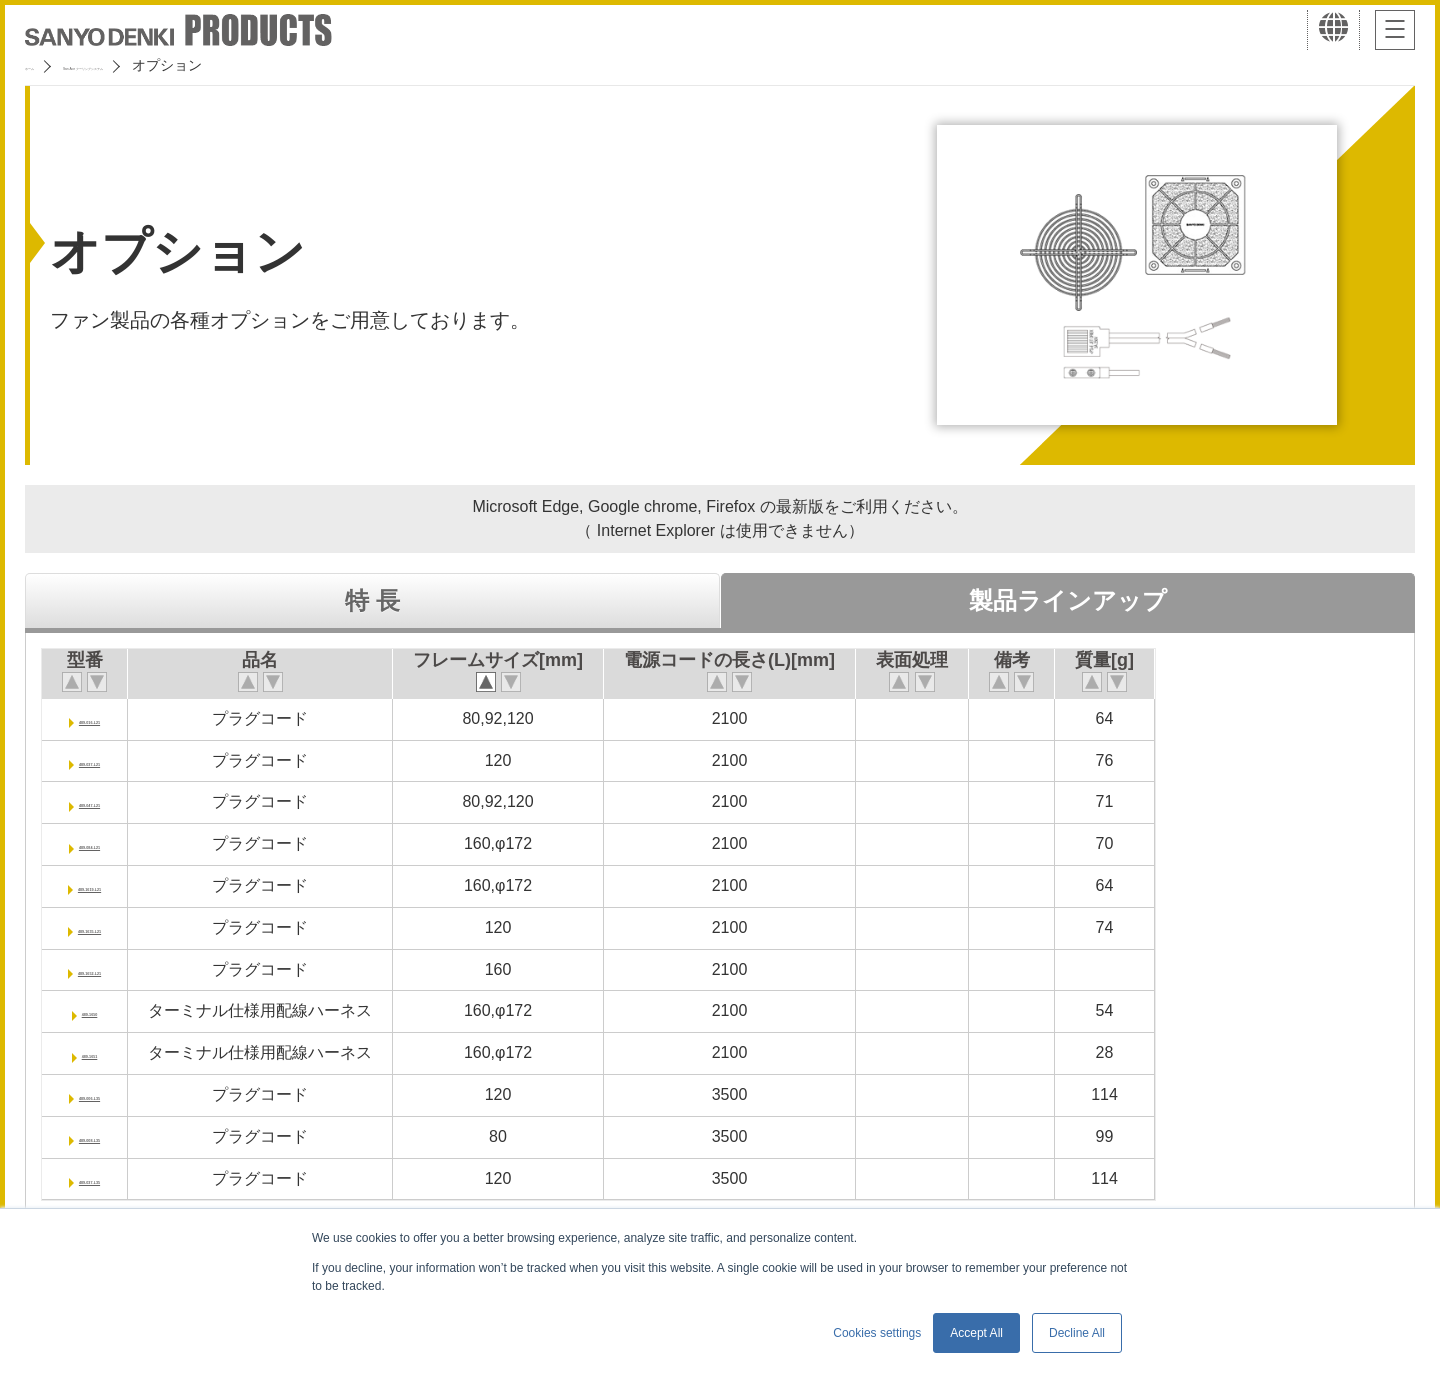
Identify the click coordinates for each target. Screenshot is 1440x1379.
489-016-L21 (121, 718)
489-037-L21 (121, 760)
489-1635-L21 (121, 927)
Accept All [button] (976, 1333)
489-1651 (121, 1052)
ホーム (46, 65)
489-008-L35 (121, 1136)
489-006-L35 (121, 1094)
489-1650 (121, 1010)
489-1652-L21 (121, 969)
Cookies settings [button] (877, 1333)
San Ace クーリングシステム (187, 65)
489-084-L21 (121, 843)
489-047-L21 (121, 801)
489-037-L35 (121, 1178)
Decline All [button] (1077, 1333)
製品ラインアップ (1068, 600)
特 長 (372, 600)
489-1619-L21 (121, 885)
